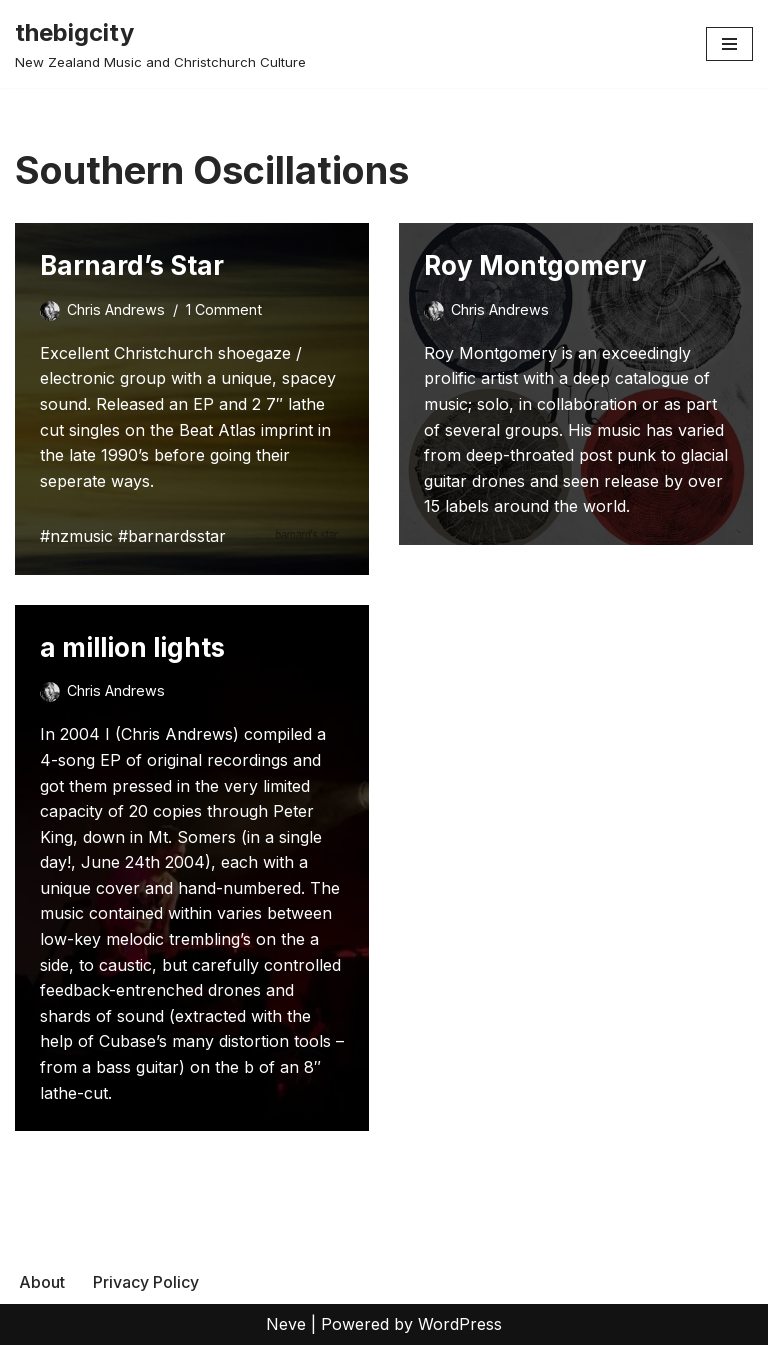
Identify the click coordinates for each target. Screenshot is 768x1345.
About (42, 1282)
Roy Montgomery (535, 265)
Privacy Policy (146, 1282)
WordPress (460, 1324)
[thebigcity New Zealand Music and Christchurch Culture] (160, 44)
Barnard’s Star (132, 265)
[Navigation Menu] (729, 44)
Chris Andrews (116, 309)
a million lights (132, 647)
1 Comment (224, 309)
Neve (286, 1324)
